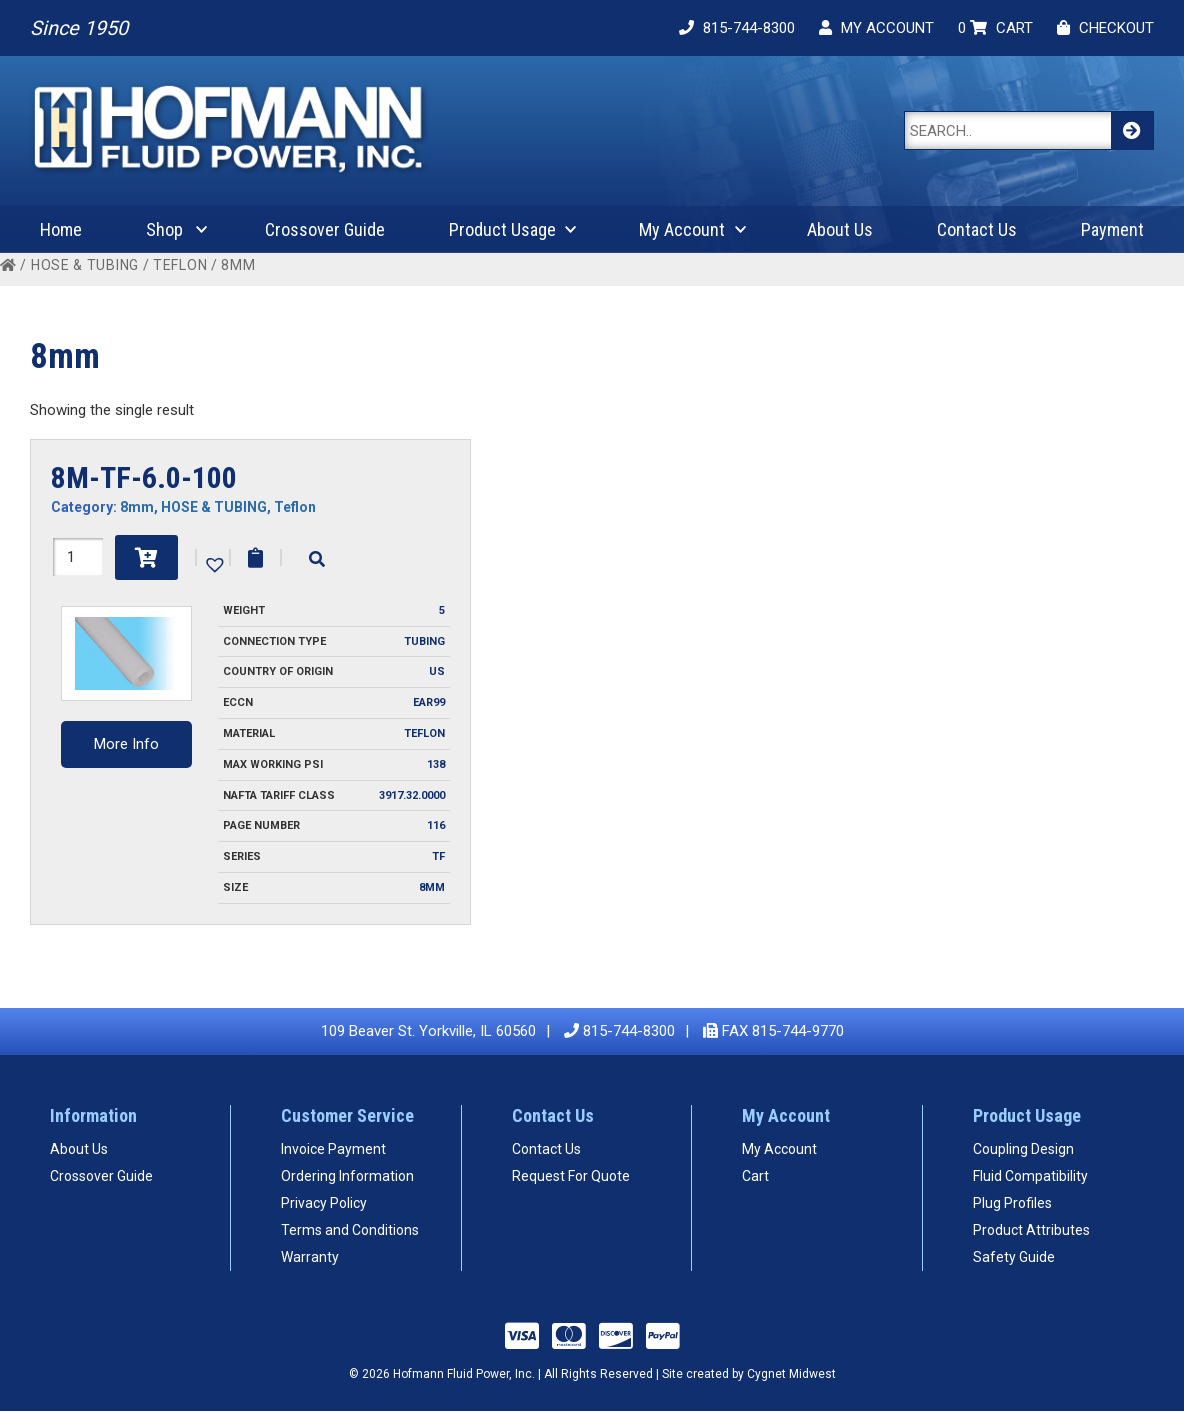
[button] (213, 563)
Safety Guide (1014, 1257)
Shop (164, 229)
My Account (682, 229)
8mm (137, 507)
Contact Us (977, 229)
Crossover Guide (325, 229)
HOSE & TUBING (85, 265)
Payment (1112, 229)
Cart (755, 1176)
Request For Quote (571, 1176)
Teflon (180, 265)
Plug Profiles (1012, 1203)
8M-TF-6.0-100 (144, 477)
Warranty (310, 1257)
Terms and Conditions (350, 1230)
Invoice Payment (333, 1149)
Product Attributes (1031, 1230)
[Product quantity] (78, 557)
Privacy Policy (324, 1203)
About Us (840, 229)
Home (61, 229)
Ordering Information (347, 1176)
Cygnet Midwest (791, 1374)
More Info (126, 744)
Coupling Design (1023, 1149)
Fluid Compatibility (1030, 1176)
